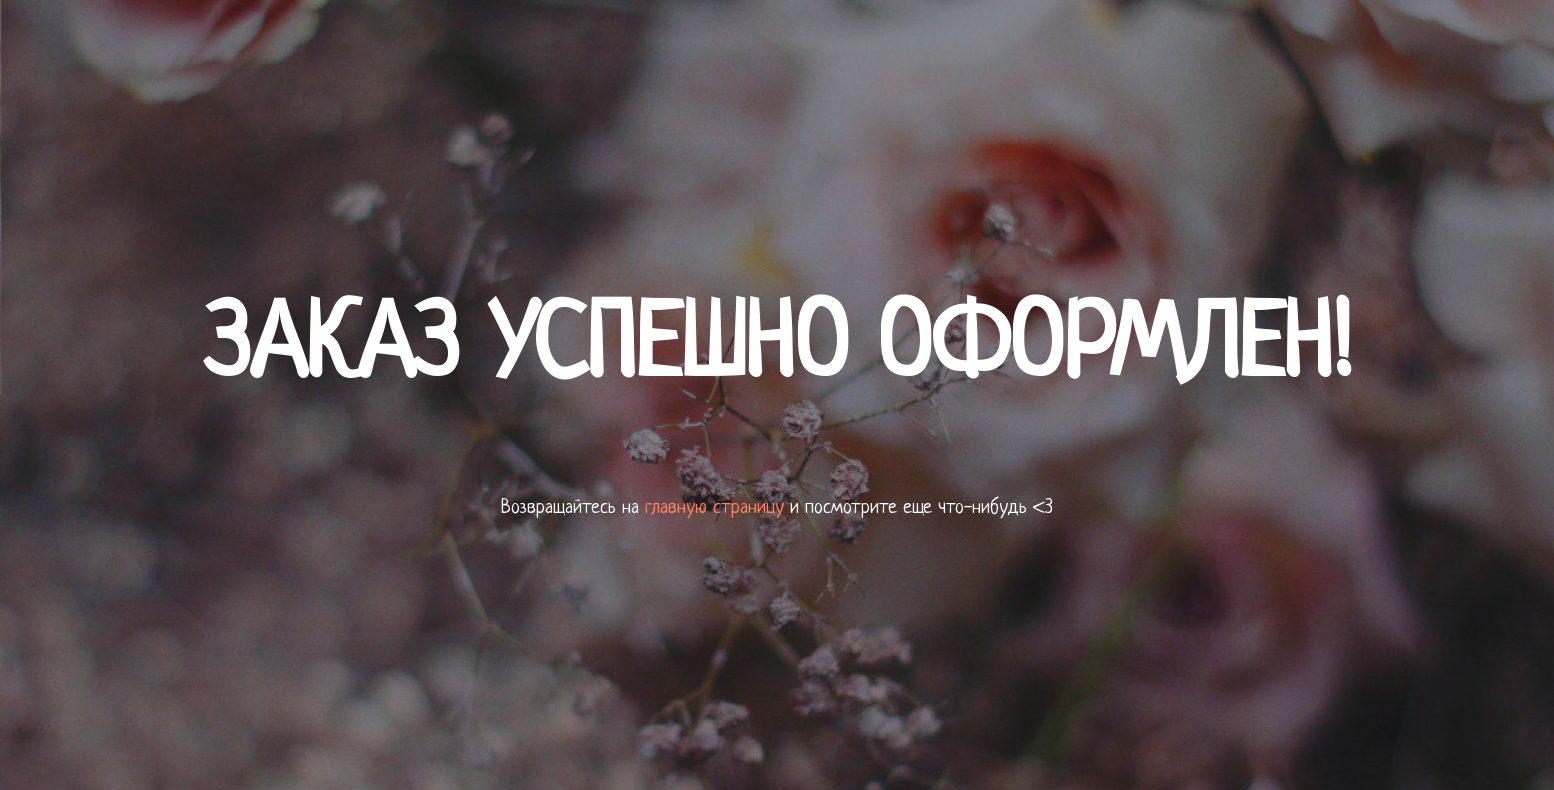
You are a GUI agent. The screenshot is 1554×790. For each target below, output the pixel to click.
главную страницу (714, 508)
